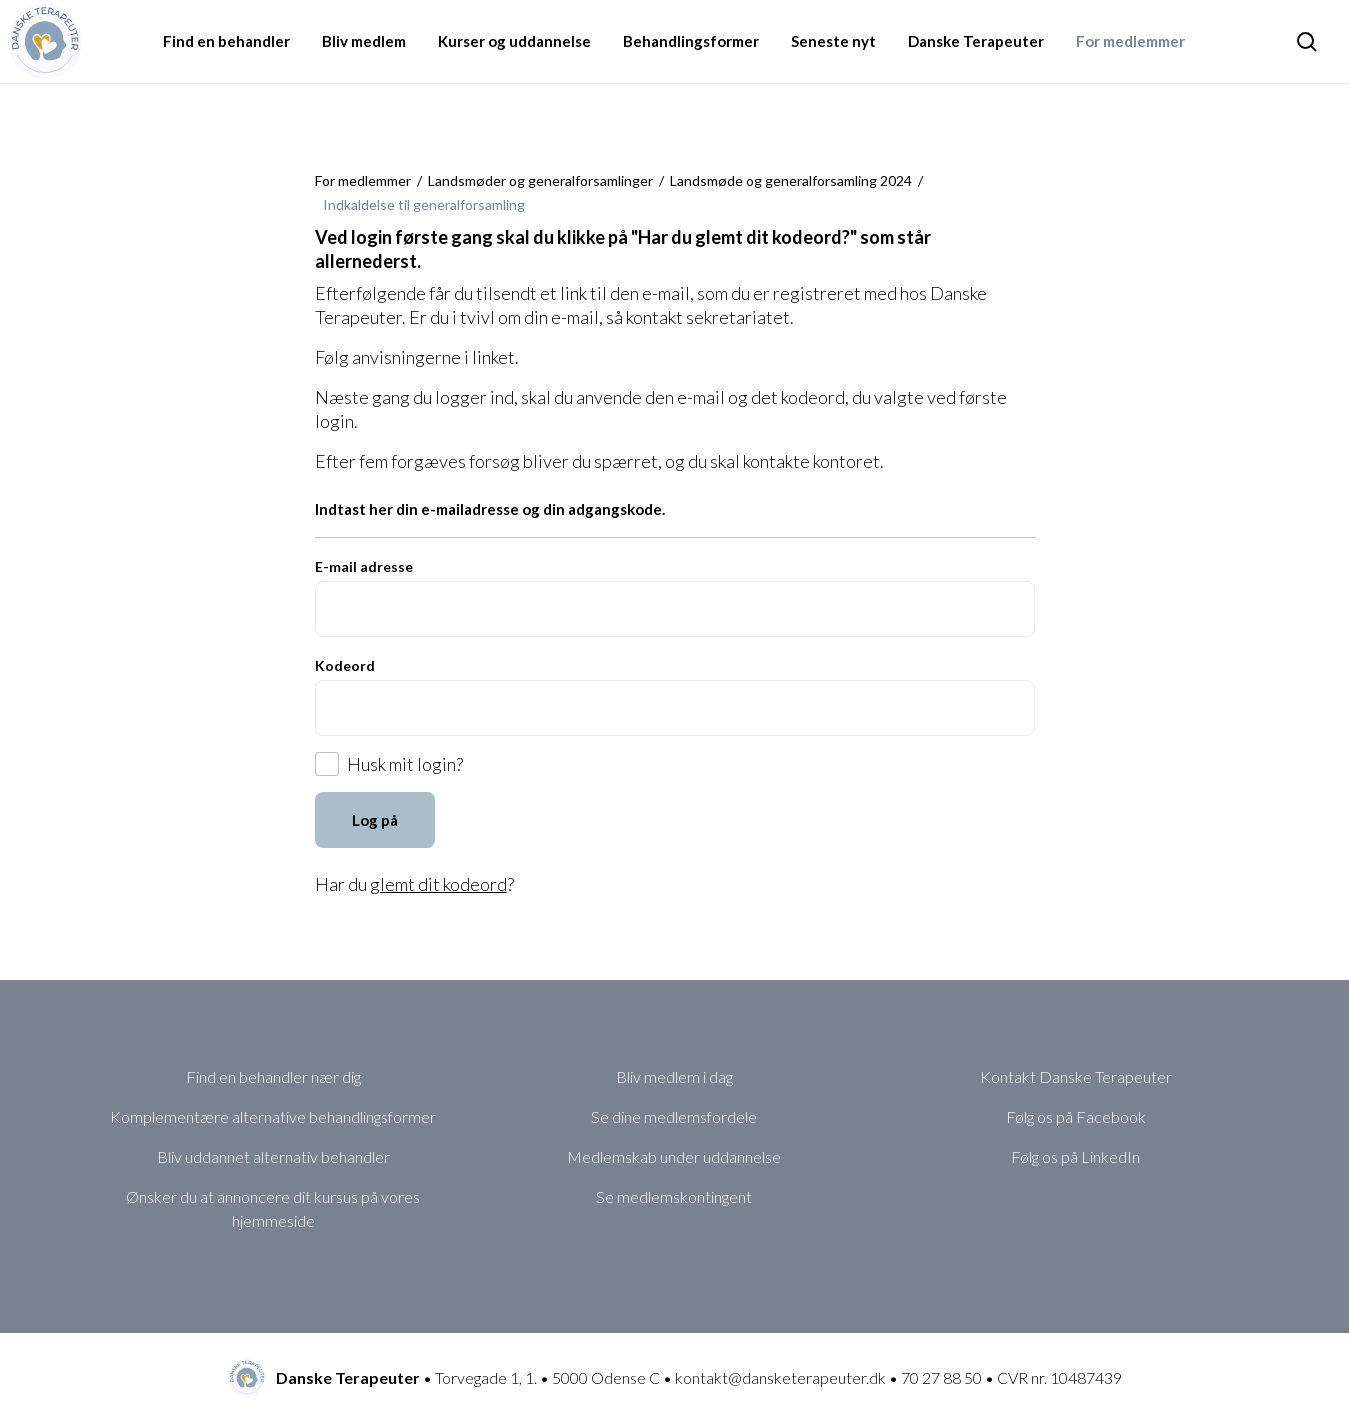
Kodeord (345, 665)
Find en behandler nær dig (273, 1076)
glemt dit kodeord (438, 884)
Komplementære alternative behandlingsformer (273, 1116)
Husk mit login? (405, 764)
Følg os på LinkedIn (1075, 1156)
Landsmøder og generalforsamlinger (540, 180)
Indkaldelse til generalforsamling (424, 204)
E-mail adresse (364, 566)
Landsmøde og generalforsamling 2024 (791, 180)
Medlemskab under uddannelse (674, 1156)
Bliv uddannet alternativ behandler (273, 1156)
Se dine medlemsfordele (674, 1116)
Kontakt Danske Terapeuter (1076, 1076)
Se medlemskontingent (674, 1196)
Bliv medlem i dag (674, 1076)
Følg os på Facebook (1076, 1116)
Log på (375, 820)
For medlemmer (363, 180)
